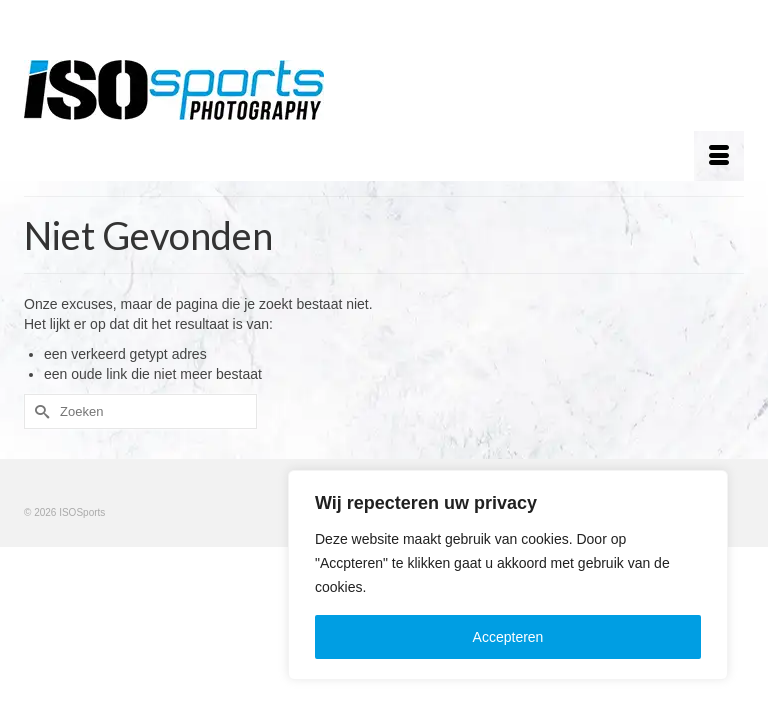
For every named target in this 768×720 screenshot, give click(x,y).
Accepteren (508, 637)
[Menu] (719, 156)
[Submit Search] (39, 411)
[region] (508, 575)
